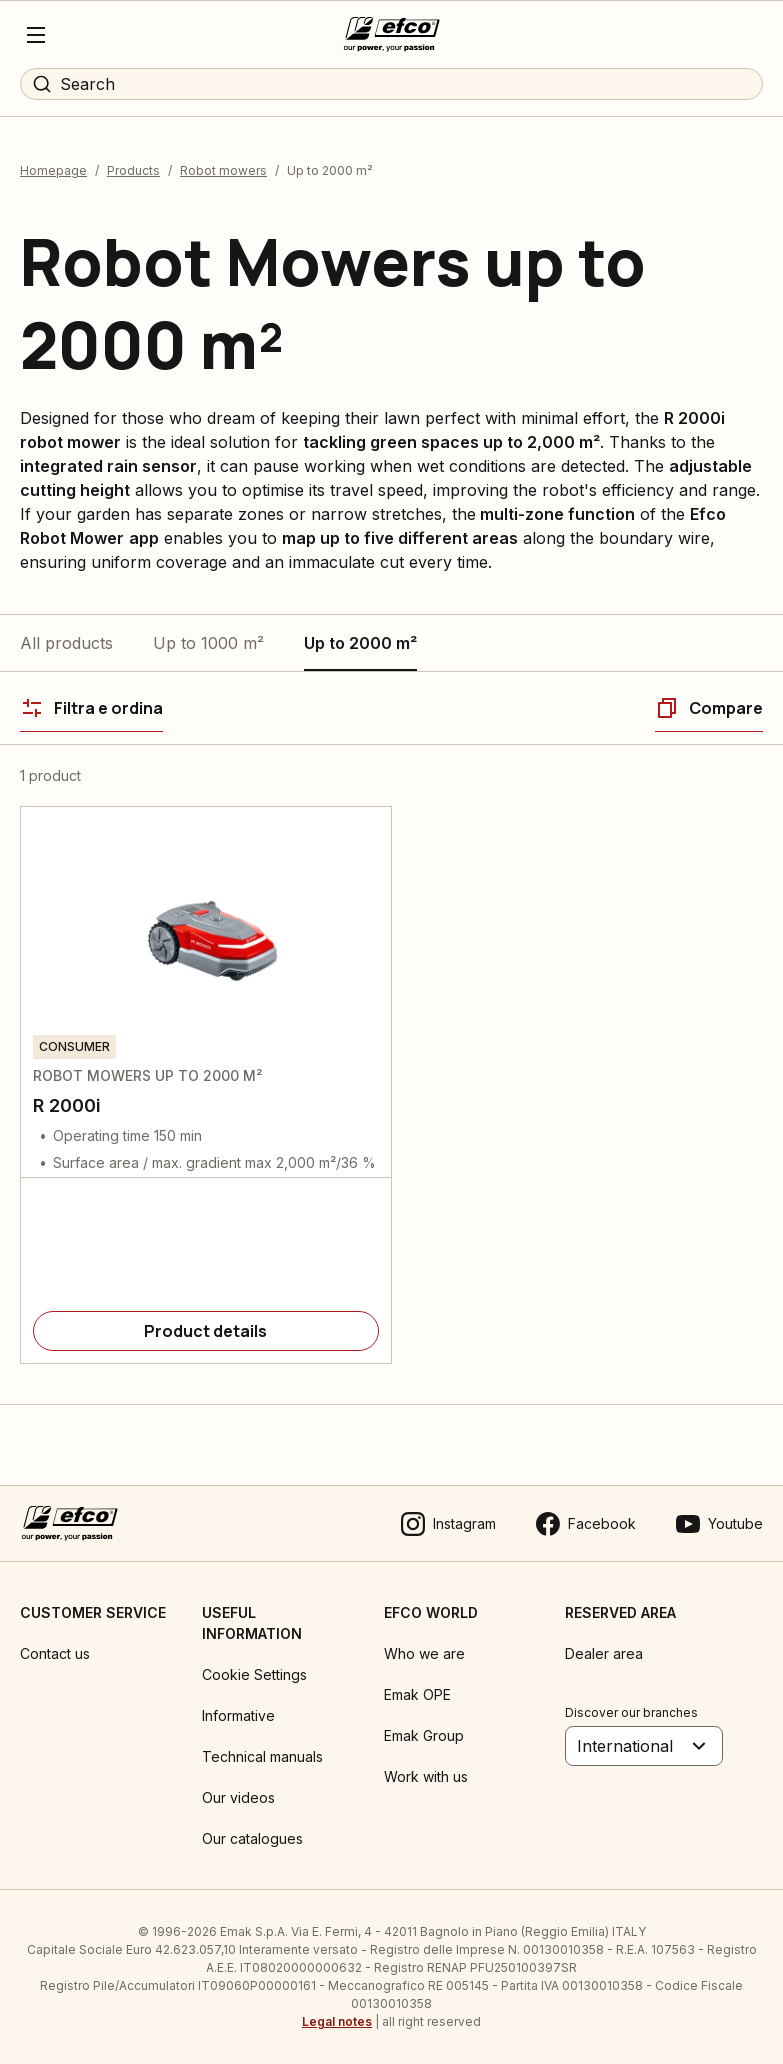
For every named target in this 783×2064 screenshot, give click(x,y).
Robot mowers (223, 170)
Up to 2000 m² (360, 643)
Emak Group (424, 1735)
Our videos (238, 1797)
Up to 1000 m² (208, 643)
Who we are (424, 1653)
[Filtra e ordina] (91, 708)
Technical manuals (262, 1756)
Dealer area (604, 1653)
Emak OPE (417, 1694)
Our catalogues (252, 1838)
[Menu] (36, 35)
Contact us (55, 1653)
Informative (238, 1715)
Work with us (426, 1776)
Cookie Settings (254, 1674)
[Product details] (206, 1331)
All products (66, 643)
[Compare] (709, 708)
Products (133, 170)
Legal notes (337, 2021)
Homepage (53, 170)
